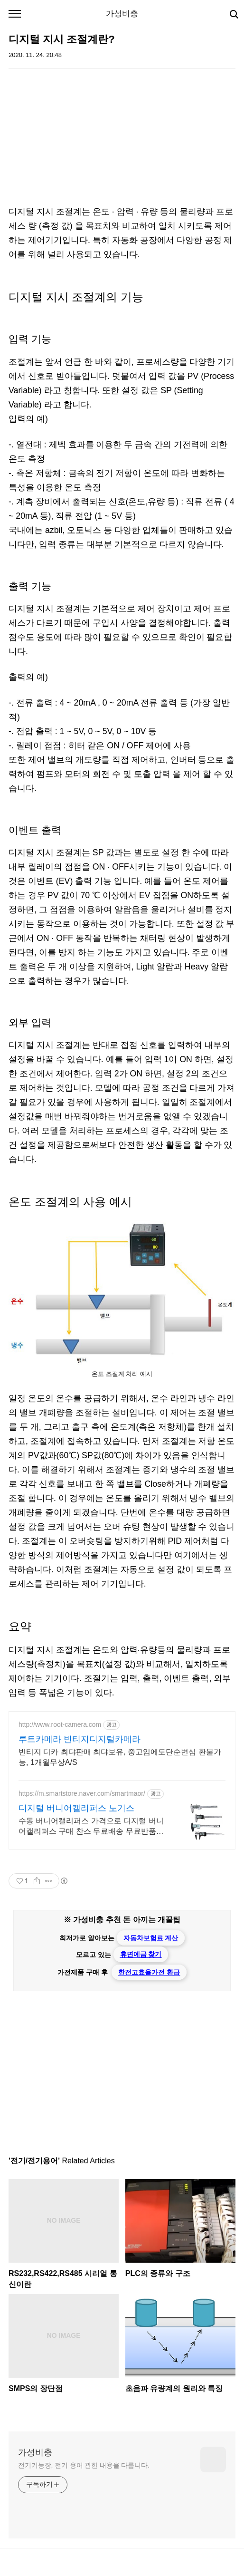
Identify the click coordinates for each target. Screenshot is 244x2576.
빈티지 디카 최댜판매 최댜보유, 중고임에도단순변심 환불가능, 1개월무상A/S (120, 1757)
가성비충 (122, 14)
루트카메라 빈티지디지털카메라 (80, 1739)
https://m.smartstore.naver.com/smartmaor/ (82, 1793)
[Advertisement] (122, 137)
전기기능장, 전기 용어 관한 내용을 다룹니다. (84, 2465)
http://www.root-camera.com (60, 1724)
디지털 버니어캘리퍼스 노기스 (76, 1808)
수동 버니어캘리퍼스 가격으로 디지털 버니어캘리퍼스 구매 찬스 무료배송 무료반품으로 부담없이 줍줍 (91, 1827)
